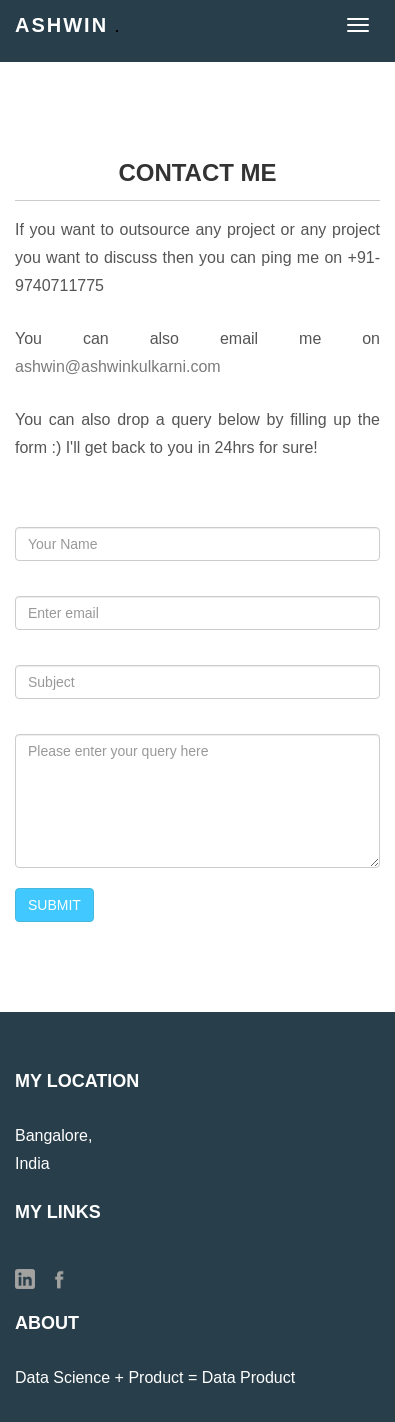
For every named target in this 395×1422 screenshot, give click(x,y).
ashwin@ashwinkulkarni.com (118, 366)
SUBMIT (54, 905)
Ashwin (66, 25)
